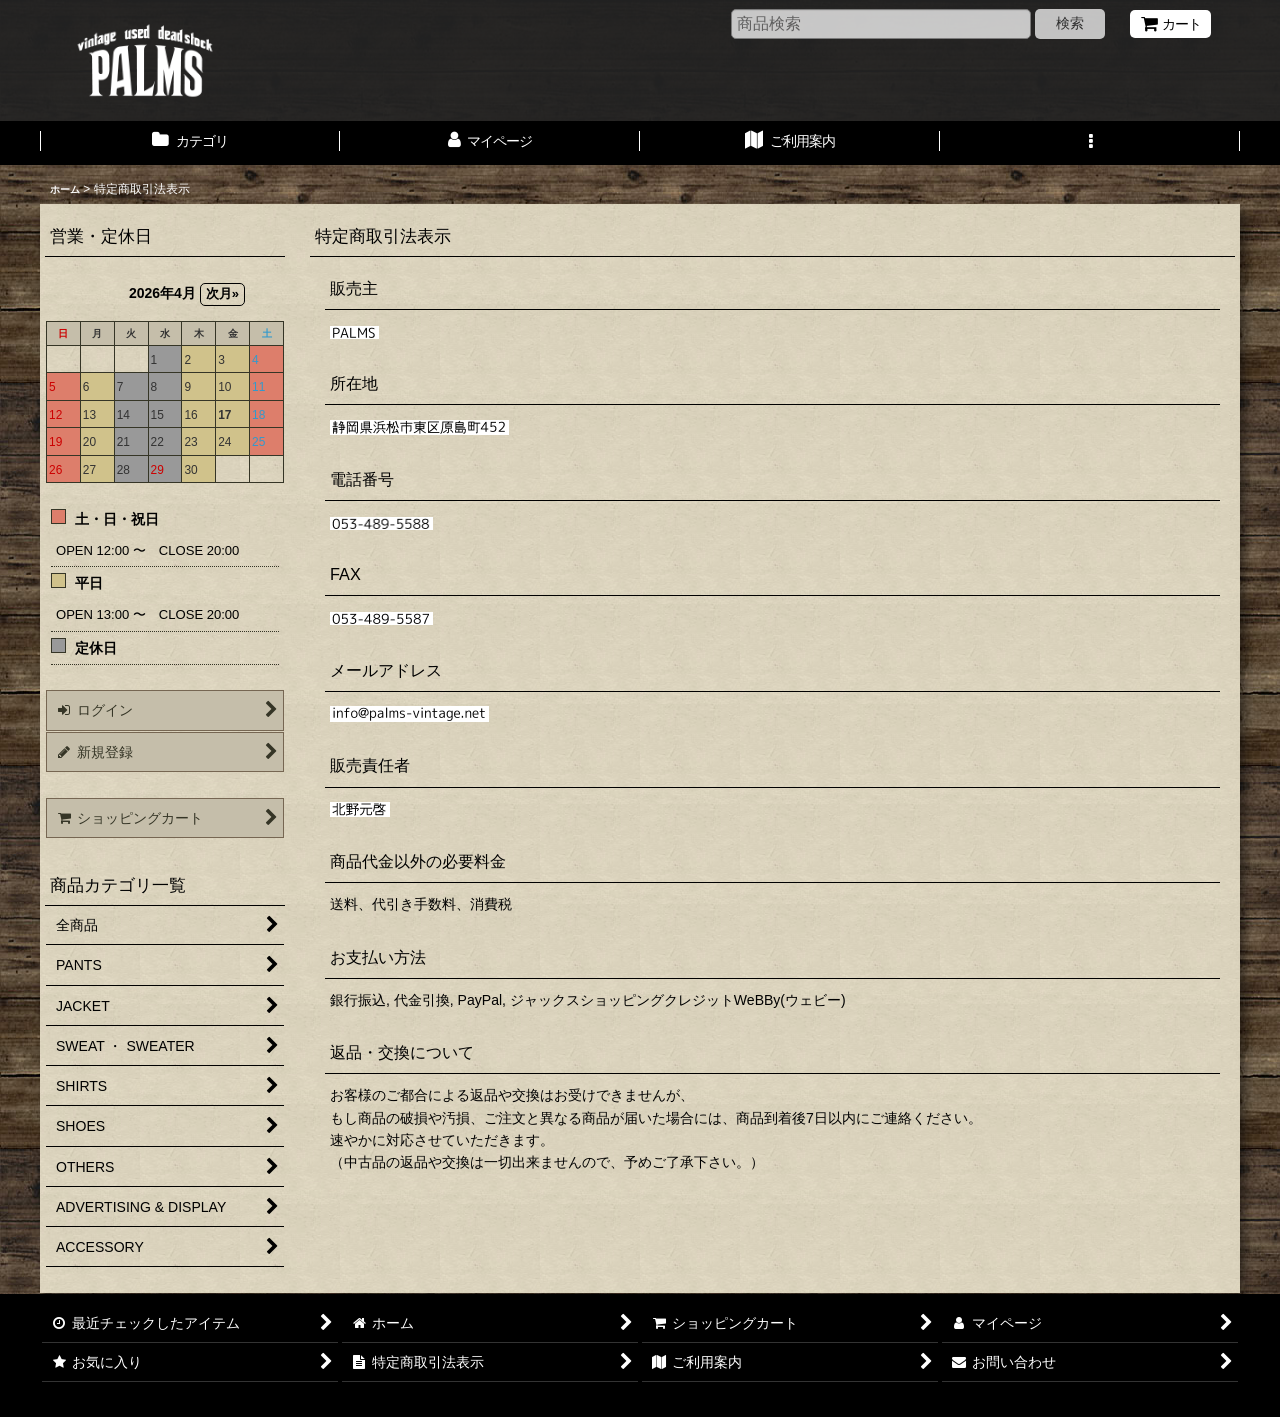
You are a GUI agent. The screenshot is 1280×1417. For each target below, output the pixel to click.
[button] (1090, 143)
